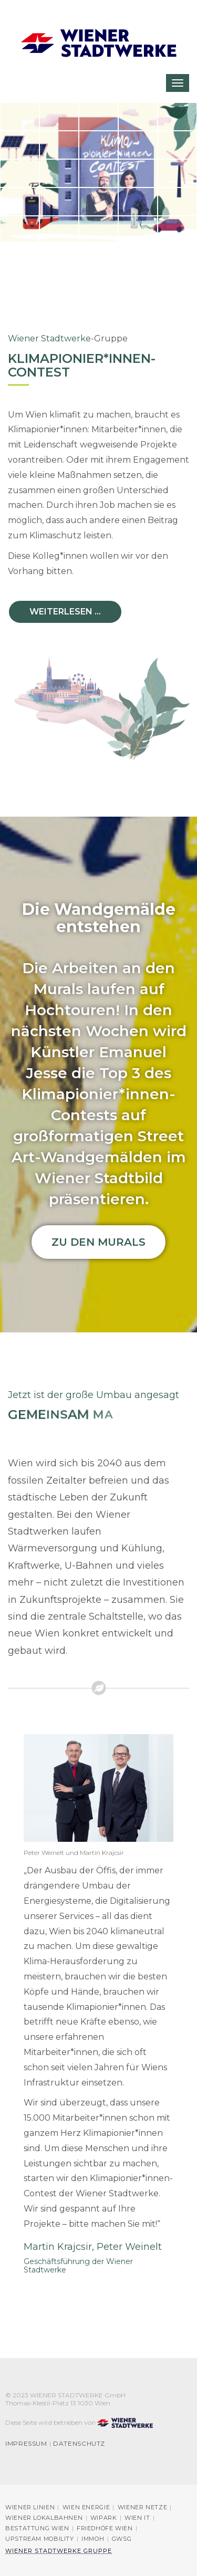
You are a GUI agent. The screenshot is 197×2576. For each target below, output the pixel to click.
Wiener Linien (30, 2507)
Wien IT (137, 2518)
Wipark (103, 2518)
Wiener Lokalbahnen (43, 2518)
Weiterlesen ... (65, 612)
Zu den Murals (98, 1242)
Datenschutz (79, 2444)
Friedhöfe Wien (105, 2528)
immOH (92, 2539)
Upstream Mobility (39, 2539)
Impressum (26, 2444)
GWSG (122, 2539)
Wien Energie (86, 2507)
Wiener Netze (143, 2507)
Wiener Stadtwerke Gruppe (58, 2550)
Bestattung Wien (37, 2528)
